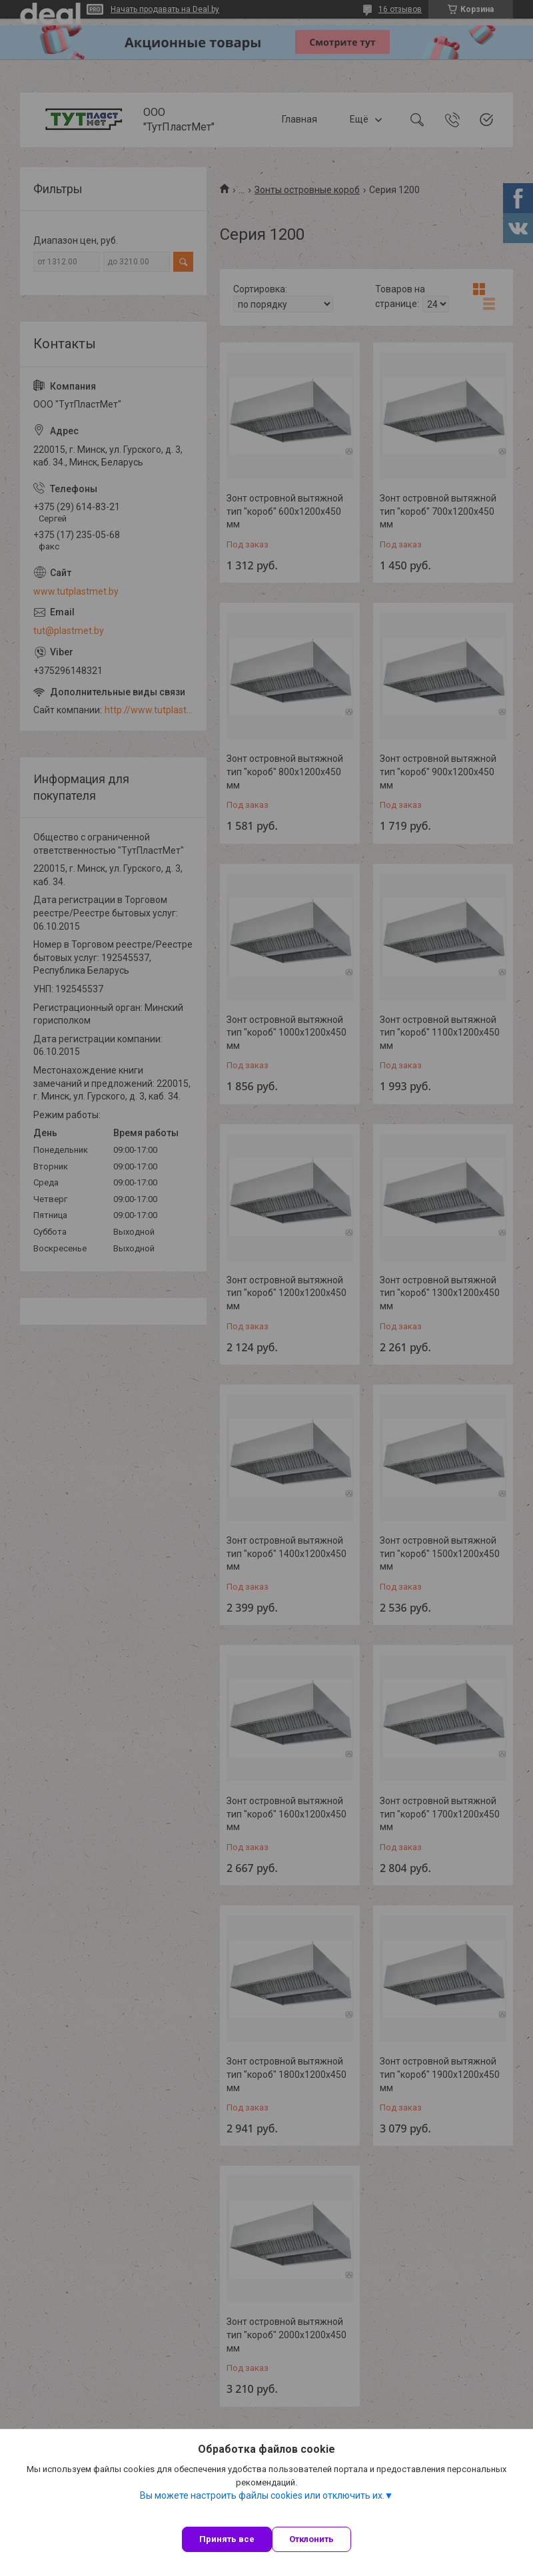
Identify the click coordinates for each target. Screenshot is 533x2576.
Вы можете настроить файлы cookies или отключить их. (262, 2495)
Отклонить (311, 2539)
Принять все (227, 2539)
